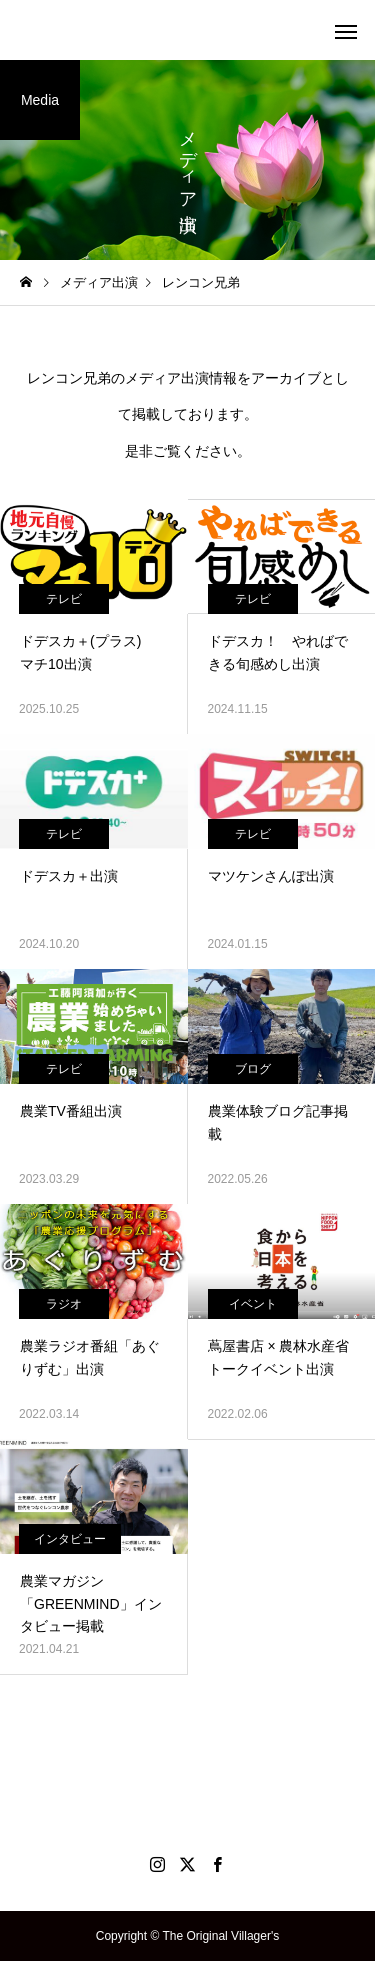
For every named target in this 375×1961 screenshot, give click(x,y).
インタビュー (70, 1539)
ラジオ (64, 1304)
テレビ (64, 599)
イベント (253, 1304)
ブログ (253, 1069)
